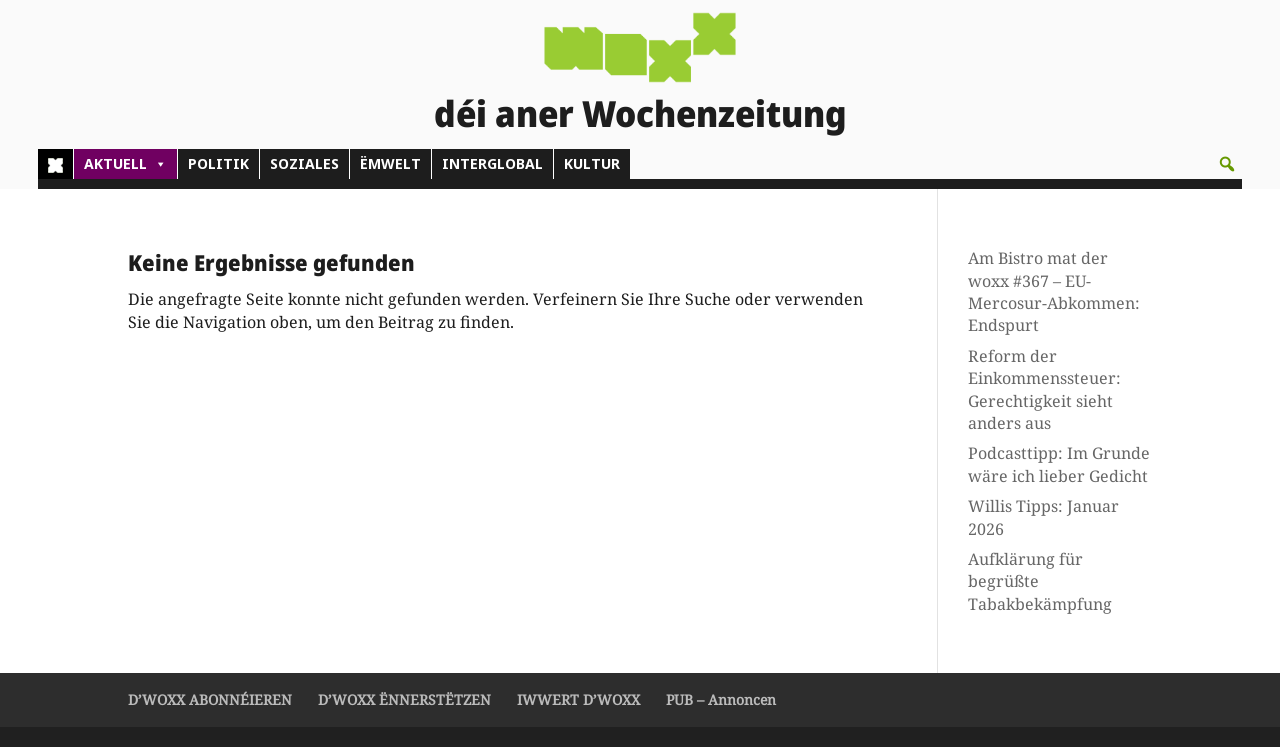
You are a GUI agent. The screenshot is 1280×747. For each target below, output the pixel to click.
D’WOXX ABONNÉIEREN (210, 699)
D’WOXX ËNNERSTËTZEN (404, 699)
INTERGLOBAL (492, 163)
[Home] (55, 164)
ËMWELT (390, 163)
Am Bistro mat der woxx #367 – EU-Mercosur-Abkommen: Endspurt (1054, 291)
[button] (1227, 164)
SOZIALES (304, 163)
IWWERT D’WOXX (578, 699)
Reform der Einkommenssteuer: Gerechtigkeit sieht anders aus (1044, 389)
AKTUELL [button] (125, 164)
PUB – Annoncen (721, 699)
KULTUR (592, 163)
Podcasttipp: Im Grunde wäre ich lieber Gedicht (1059, 464)
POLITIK (218, 163)
